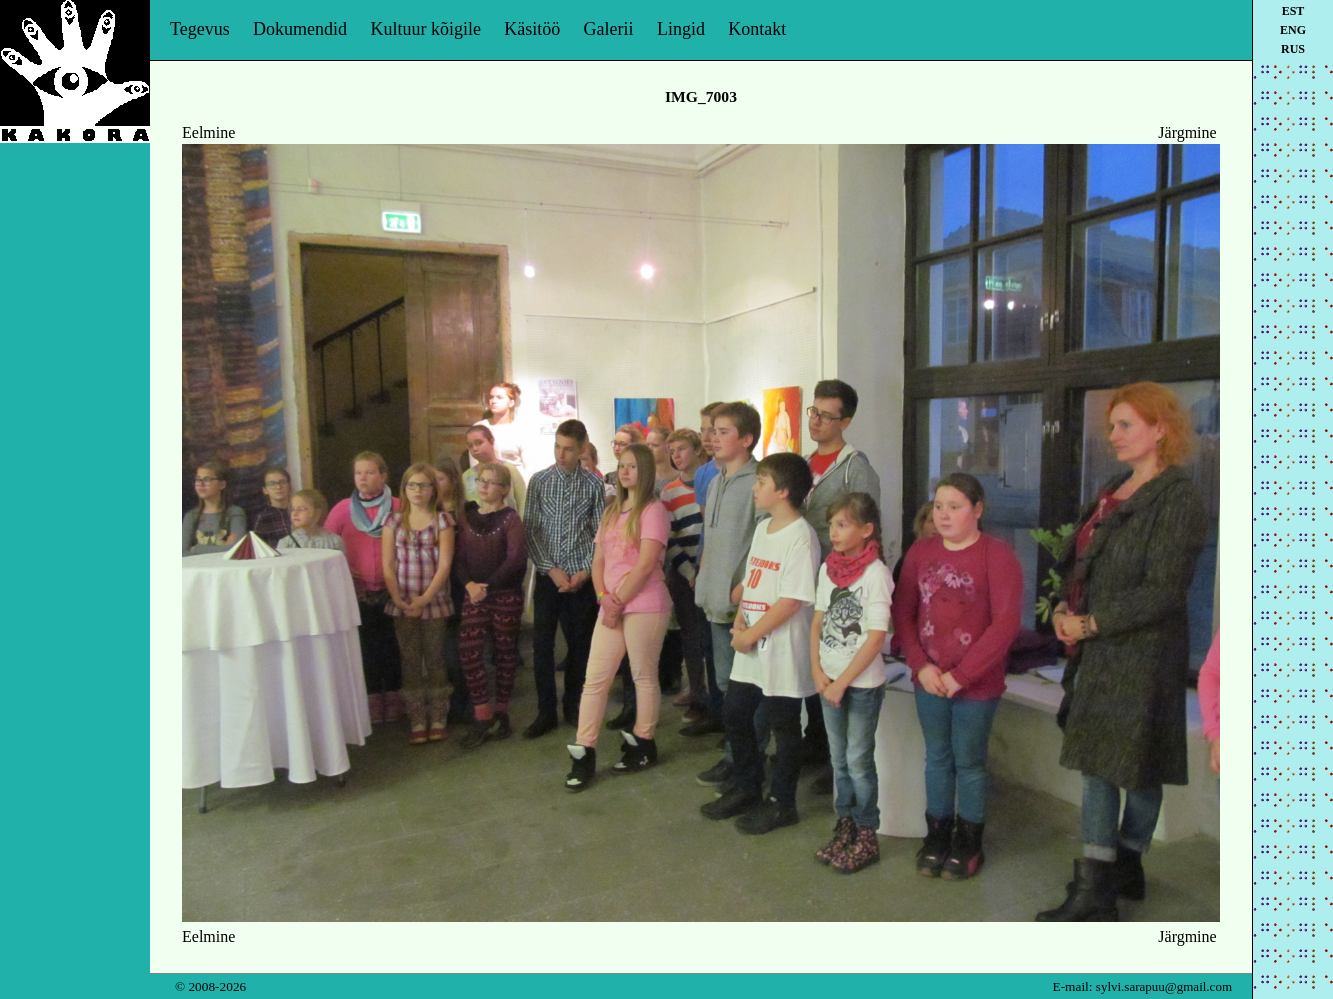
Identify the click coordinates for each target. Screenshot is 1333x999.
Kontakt (757, 29)
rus (1293, 49)
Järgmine (1187, 132)
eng (1293, 30)
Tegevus (200, 29)
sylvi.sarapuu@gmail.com (1164, 986)
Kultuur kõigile (425, 29)
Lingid (681, 29)
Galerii (609, 29)
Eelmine (208, 132)
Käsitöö (532, 29)
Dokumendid (300, 29)
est (1293, 11)
